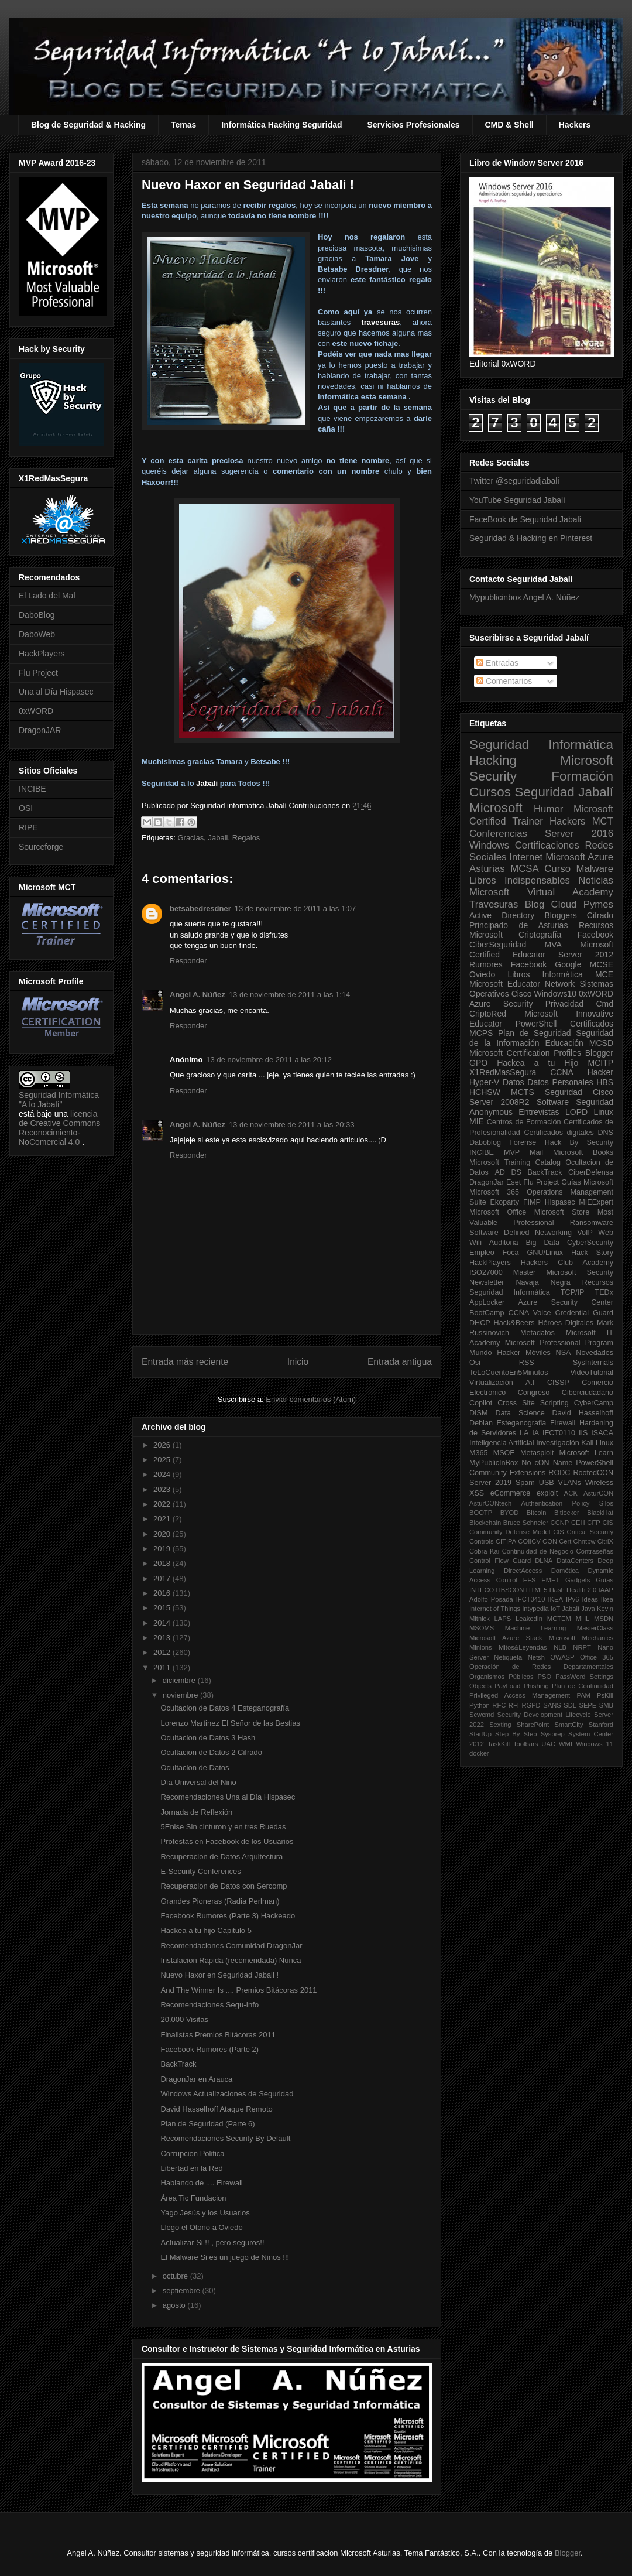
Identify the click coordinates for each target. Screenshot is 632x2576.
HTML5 (537, 1589)
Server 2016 (579, 833)
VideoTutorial (591, 1373)
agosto (175, 2305)
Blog (535, 904)
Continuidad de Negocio (537, 1551)
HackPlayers (42, 653)
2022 (163, 1504)
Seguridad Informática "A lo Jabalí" (59, 1099)
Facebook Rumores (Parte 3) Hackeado (227, 1915)
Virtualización (491, 1382)
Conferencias (498, 833)
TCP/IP (573, 1292)
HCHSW (484, 1092)
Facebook (595, 934)
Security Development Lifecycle (544, 1714)
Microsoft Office (497, 1212)
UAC (548, 1743)
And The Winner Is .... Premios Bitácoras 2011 (238, 1990)
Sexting (500, 1724)
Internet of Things (494, 1608)
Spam (525, 1483)
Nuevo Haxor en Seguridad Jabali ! (219, 1975)
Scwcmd (481, 1714)
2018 (163, 1563)
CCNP (560, 1522)
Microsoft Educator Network (522, 983)
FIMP (532, 1202)
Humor (548, 809)
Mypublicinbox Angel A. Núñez (524, 597)
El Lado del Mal (47, 595)
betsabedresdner (200, 908)
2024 (163, 1474)
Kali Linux (597, 1443)
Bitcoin (537, 1512)
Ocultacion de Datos (194, 1767)
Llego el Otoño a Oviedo (201, 2227)
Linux (603, 1112)
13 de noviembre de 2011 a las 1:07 (295, 908)
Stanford (601, 1724)
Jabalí (570, 1608)
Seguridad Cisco (579, 1092)
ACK (571, 1493)
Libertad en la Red (191, 2168)
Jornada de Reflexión (196, 1812)
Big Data (542, 1243)
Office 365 (596, 1657)
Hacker (600, 1072)
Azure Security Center (565, 1302)
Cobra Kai (484, 1551)
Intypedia (535, 1608)
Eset (513, 1182)
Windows (489, 845)
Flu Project (38, 673)
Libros (518, 974)
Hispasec (560, 1202)
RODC (559, 1473)
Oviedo (482, 974)
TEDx (604, 1292)
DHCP (479, 1323)
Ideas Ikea (597, 1599)
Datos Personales (560, 1082)
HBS (604, 1082)
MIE (476, 1121)
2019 (163, 1548)
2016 (163, 1593)
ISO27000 (486, 1272)
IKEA (556, 1599)
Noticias (595, 880)
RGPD (530, 1705)
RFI (514, 1705)
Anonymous (491, 1112)
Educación (564, 1043)
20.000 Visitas (184, 2019)
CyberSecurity (590, 1243)
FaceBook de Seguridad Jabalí (525, 519)
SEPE (587, 1705)
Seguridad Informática (541, 744)
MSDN (603, 1618)
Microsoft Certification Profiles (525, 1053)
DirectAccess (523, 1570)
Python (479, 1705)
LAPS (502, 1618)
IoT (555, 1608)
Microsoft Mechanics (581, 1637)
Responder (188, 960)
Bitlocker (566, 1512)
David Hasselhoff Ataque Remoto (216, 2109)
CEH (578, 1522)
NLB (560, 1647)
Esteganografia (522, 1423)
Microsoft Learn (586, 1453)
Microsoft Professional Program (559, 1343)
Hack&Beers (514, 1323)
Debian (481, 1423)
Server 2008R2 (499, 1102)
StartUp (480, 1733)
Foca (511, 1252)
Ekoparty (504, 1202)
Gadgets (577, 1579)
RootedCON (593, 1473)
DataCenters (575, 1560)
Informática (562, 974)
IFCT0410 (530, 1599)
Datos (513, 1082)
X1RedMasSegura (502, 1072)
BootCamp (486, 1313)
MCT (602, 821)
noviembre (181, 1695)
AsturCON (598, 1493)
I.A (524, 1433)
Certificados (591, 1023)
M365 (478, 1453)
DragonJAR (40, 730)
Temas (183, 124)
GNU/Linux (545, 1252)
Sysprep (553, 1733)
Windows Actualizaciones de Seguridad (226, 2093)
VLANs (569, 1483)
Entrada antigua (399, 1362)
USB (546, 1483)
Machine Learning (535, 1627)
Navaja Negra (543, 1282)
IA (535, 1433)
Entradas (497, 663)
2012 (163, 1652)
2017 (163, 1578)
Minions (480, 1647)
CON (549, 1541)
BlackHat (600, 1512)
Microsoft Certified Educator (541, 949)
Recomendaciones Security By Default (225, 2138)
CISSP (558, 1382)
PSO (545, 1676)
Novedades (594, 1353)
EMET (550, 1579)
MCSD (601, 1043)
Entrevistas (538, 1112)
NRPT (581, 1647)
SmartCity (568, 1724)
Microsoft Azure (579, 857)
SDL (570, 1705)
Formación (582, 776)
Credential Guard (584, 1313)
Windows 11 (594, 1743)
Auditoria (503, 1243)
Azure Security (501, 1003)
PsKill (605, 1695)
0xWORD (36, 711)
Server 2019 (490, 1483)
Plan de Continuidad (582, 1685)
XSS (476, 1493)
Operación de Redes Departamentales (541, 1666)
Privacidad (564, 1003)
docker (479, 1753)
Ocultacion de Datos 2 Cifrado (211, 1752)
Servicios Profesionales (413, 124)
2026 (163, 1445)
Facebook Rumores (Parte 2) (209, 2049)
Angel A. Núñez (197, 994)
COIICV (529, 1541)
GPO (478, 1063)
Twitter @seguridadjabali (514, 480)
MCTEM (559, 1618)
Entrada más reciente (185, 1362)
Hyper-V (484, 1082)
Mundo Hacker (494, 1353)
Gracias (190, 837)
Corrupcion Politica (192, 2153)
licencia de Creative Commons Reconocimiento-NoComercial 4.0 (59, 1128)
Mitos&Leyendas (523, 1647)
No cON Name (546, 1463)
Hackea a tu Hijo (537, 1063)
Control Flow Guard (500, 1560)
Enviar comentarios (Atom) (311, 1399)
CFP (593, 1522)
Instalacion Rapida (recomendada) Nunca (230, 1960)
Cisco (521, 993)
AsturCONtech (490, 1503)
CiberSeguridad (497, 944)
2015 (163, 1607)
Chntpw (584, 1541)
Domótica (565, 1570)
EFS (529, 1579)
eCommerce (510, 1493)
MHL (583, 1618)
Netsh (536, 1657)
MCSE (601, 964)
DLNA (543, 1560)
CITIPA (506, 1541)
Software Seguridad (575, 1102)
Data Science (519, 1413)
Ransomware (591, 1223)
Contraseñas (594, 1551)
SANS (552, 1705)
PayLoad (507, 1685)
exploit (547, 1493)
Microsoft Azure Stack (505, 1637)
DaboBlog (37, 615)
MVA (553, 944)
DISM (478, 1413)
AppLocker (486, 1302)
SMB (606, 1705)
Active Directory (501, 915)
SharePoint (533, 1724)
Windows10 (555, 993)
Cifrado (600, 915)
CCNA (561, 1072)
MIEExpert (596, 1202)
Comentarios (504, 681)
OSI (26, 808)
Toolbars (525, 1743)
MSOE (504, 1453)
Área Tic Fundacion (193, 2198)
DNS (605, 1132)
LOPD (576, 1112)
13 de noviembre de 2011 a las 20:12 (269, 1059)
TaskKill (498, 1743)
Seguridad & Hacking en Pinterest (530, 538)
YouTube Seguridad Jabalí (517, 500)
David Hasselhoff (582, 1413)
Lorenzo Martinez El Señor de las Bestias (230, 1723)
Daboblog (485, 1142)
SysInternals (593, 1363)
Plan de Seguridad (534, 1033)
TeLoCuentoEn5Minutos (508, 1373)
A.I (529, 1382)
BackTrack (178, 2064)
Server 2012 (585, 954)
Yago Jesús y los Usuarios (204, 2212)
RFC (499, 1705)
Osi (474, 1363)
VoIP (585, 1233)
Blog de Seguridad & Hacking (88, 124)
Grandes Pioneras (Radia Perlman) (219, 1901)
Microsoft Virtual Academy (541, 892)
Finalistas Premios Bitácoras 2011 (218, 2034)
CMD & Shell (509, 124)
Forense (522, 1142)
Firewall (562, 1423)
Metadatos (537, 1333)
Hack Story (592, 1252)
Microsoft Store (562, 1212)
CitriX (605, 1541)
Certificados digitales (558, 1132)
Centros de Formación (524, 1122)
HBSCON (510, 1589)
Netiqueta (508, 1657)
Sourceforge (41, 846)
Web (605, 1233)
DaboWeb (37, 634)
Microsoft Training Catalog (515, 1162)
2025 (163, 1459)
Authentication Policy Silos (567, 1503)
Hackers (575, 124)
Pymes (598, 904)
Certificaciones (547, 845)
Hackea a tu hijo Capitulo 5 (205, 1930)
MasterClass (595, 1627)
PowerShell (536, 1023)
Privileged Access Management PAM (529, 1695)
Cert (565, 1541)
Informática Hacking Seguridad (281, 124)
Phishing (536, 1685)
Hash (557, 1589)
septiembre (182, 2290)
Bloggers (560, 915)
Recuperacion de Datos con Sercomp (223, 1885)
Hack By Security (579, 1142)
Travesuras (493, 904)
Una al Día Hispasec (56, 691)
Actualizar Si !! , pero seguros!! (212, 2242)
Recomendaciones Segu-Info (209, 2004)
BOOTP (480, 1512)
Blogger (599, 1053)
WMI (565, 1743)
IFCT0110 (558, 1433)
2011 (163, 1667)
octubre (176, 2275)
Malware (594, 868)
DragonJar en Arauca (196, 2079)
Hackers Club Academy (567, 1262)
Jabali (218, 837)
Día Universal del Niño (198, 1782)
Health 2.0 (581, 1589)
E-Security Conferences (200, 1871)
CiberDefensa (590, 1172)
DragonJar (486, 1182)
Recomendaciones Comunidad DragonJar (231, 1945)
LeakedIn (529, 1618)
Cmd (604, 1003)
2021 (163, 1518)
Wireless (599, 1483)
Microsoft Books (583, 1152)
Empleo (481, 1252)
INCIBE (32, 788)
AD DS (507, 1172)
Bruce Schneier (525, 1522)
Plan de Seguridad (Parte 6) (207, 2123)
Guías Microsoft (587, 1182)
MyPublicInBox (493, 1463)
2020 (163, 1534)
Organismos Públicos (501, 1676)
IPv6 (572, 1599)
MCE (604, 974)
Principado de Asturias (518, 925)
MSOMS (481, 1627)
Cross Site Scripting (533, 1403)
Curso (557, 868)
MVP (512, 1152)
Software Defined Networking (520, 1233)
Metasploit (537, 1453)
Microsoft (496, 807)
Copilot (480, 1403)
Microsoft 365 (494, 1192)
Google (568, 964)
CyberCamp (593, 1403)
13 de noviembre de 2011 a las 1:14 (289, 994)
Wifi (475, 1243)
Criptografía (539, 934)
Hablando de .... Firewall (201, 2182)
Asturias (487, 868)
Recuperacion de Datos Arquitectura (221, 1856)
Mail (536, 1152)
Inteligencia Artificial (501, 1443)
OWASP (562, 1657)
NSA (563, 1353)
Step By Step (516, 1733)
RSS (526, 1363)
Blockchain (485, 1522)
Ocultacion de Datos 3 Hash (207, 1737)
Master (524, 1272)
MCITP (600, 1063)
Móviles (538, 1353)
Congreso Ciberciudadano (565, 1392)
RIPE (28, 827)
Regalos (246, 837)
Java (588, 1608)
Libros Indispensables (519, 880)
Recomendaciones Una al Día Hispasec (227, 1796)
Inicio (297, 1362)
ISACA (602, 1433)
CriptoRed (487, 1013)
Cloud (564, 904)
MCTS (522, 1092)
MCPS (481, 1033)
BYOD (509, 1512)
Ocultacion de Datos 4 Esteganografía (224, 1707)
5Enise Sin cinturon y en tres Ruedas (223, 1826)
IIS (583, 1433)
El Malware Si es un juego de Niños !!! (224, 2257)
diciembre (180, 1680)
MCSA (524, 868)
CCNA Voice (530, 1313)
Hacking (493, 760)
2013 (163, 1637)
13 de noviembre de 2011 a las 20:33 (292, 1124)
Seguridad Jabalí (564, 792)
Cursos (490, 792)
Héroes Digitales (565, 1323)
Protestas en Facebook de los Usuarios (226, 1841)
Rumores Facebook (508, 964)
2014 (163, 1623)
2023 (163, 1489)
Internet (525, 857)
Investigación (557, 1443)
